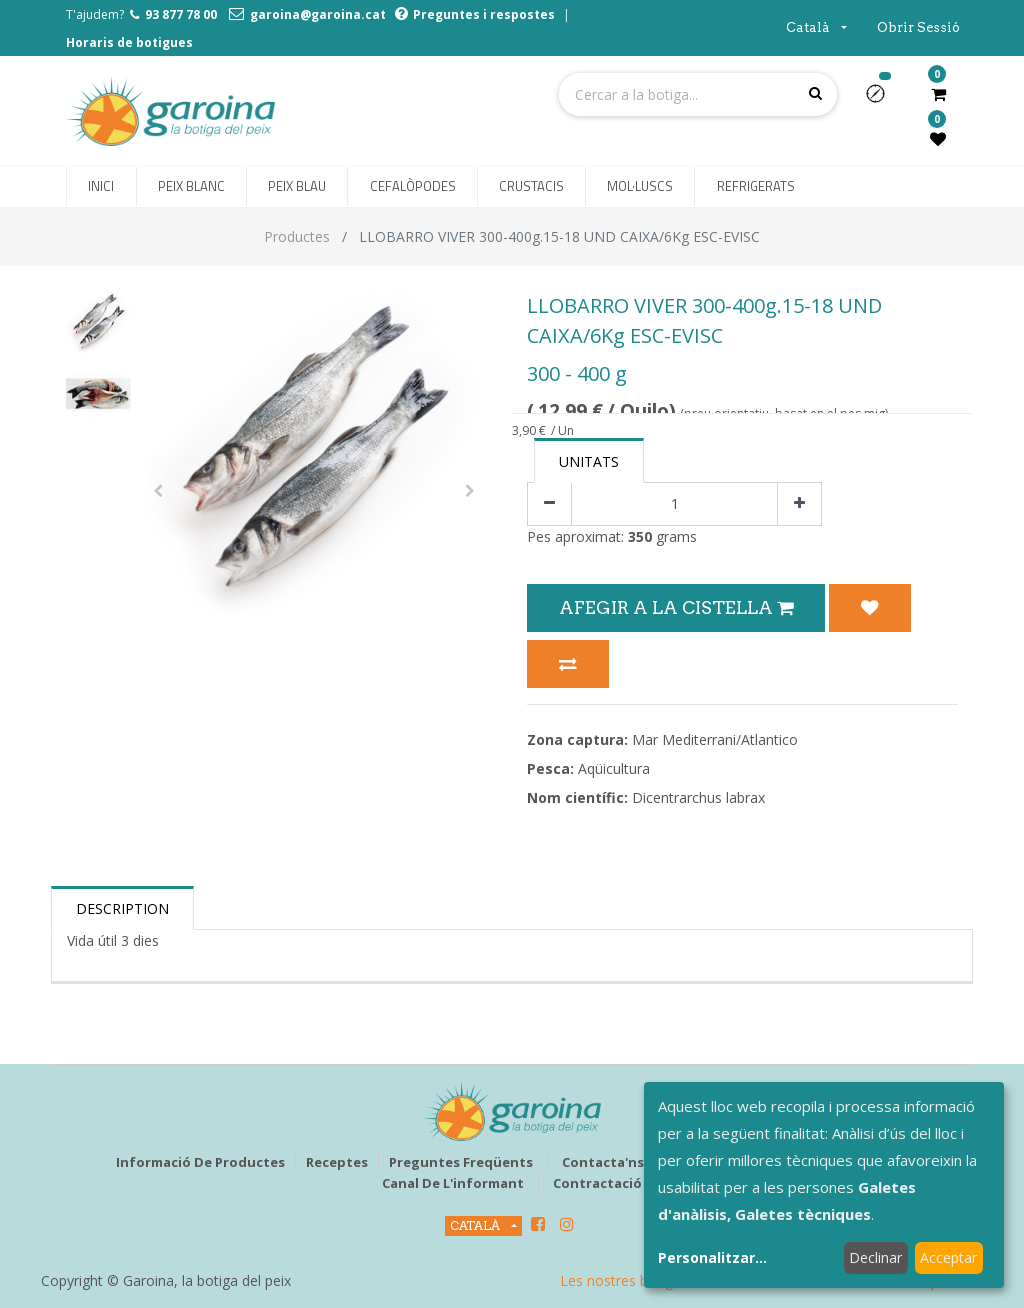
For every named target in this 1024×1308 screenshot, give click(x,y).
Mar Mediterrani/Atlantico (715, 739)
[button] (883, 100)
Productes (297, 236)
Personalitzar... (712, 1257)
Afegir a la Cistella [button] (676, 607)
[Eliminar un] (549, 504)
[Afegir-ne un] (799, 504)
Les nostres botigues (628, 1280)
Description (122, 908)
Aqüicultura (614, 768)
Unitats (589, 461)
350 (640, 536)
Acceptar (948, 1257)
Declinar (875, 1257)
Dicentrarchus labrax (698, 797)
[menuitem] (101, 187)
